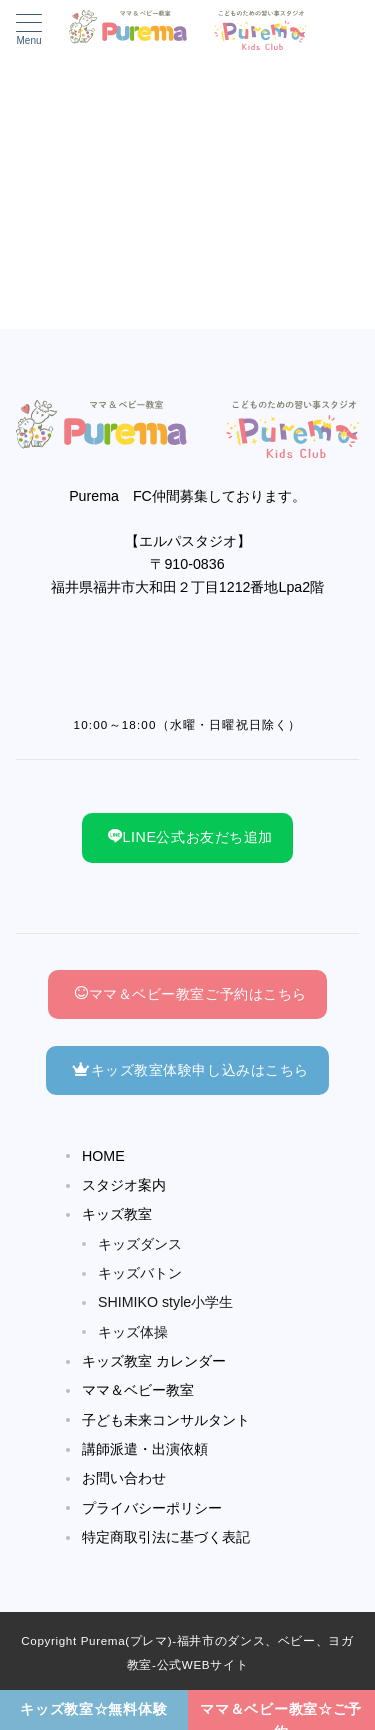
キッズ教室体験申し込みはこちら (190, 1070)
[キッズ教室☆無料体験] (94, 1710)
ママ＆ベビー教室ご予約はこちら (190, 994)
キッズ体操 (133, 1332)
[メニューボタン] (29, 30)
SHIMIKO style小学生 (165, 1302)
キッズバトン (140, 1273)
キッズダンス (140, 1244)
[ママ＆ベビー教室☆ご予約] (282, 1710)
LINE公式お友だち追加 (190, 837)
